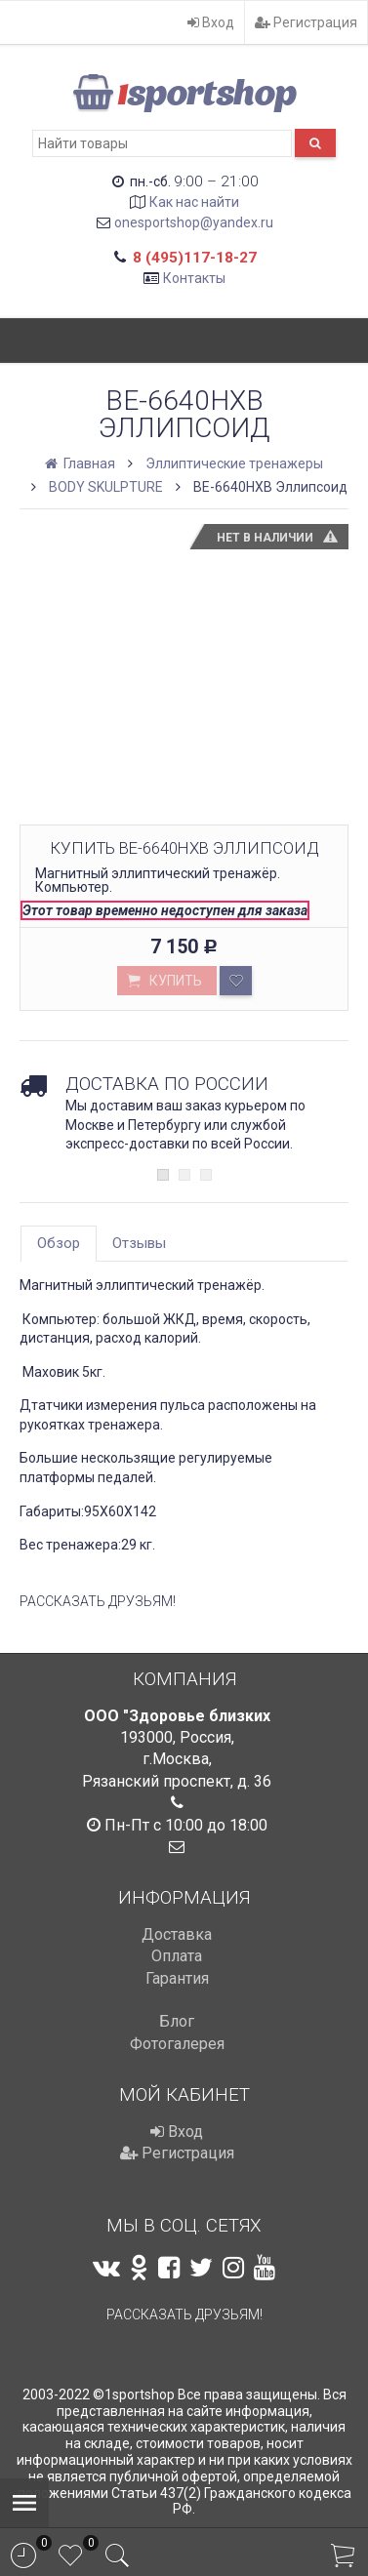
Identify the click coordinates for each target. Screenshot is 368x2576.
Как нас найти (194, 202)
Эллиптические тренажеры (234, 463)
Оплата (176, 1956)
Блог (176, 2021)
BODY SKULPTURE (106, 487)
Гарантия (177, 1978)
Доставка (177, 1934)
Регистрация (306, 22)
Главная (81, 463)
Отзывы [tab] (139, 1243)
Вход (210, 22)
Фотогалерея (177, 2043)
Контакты (194, 278)
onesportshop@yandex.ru (193, 222)
